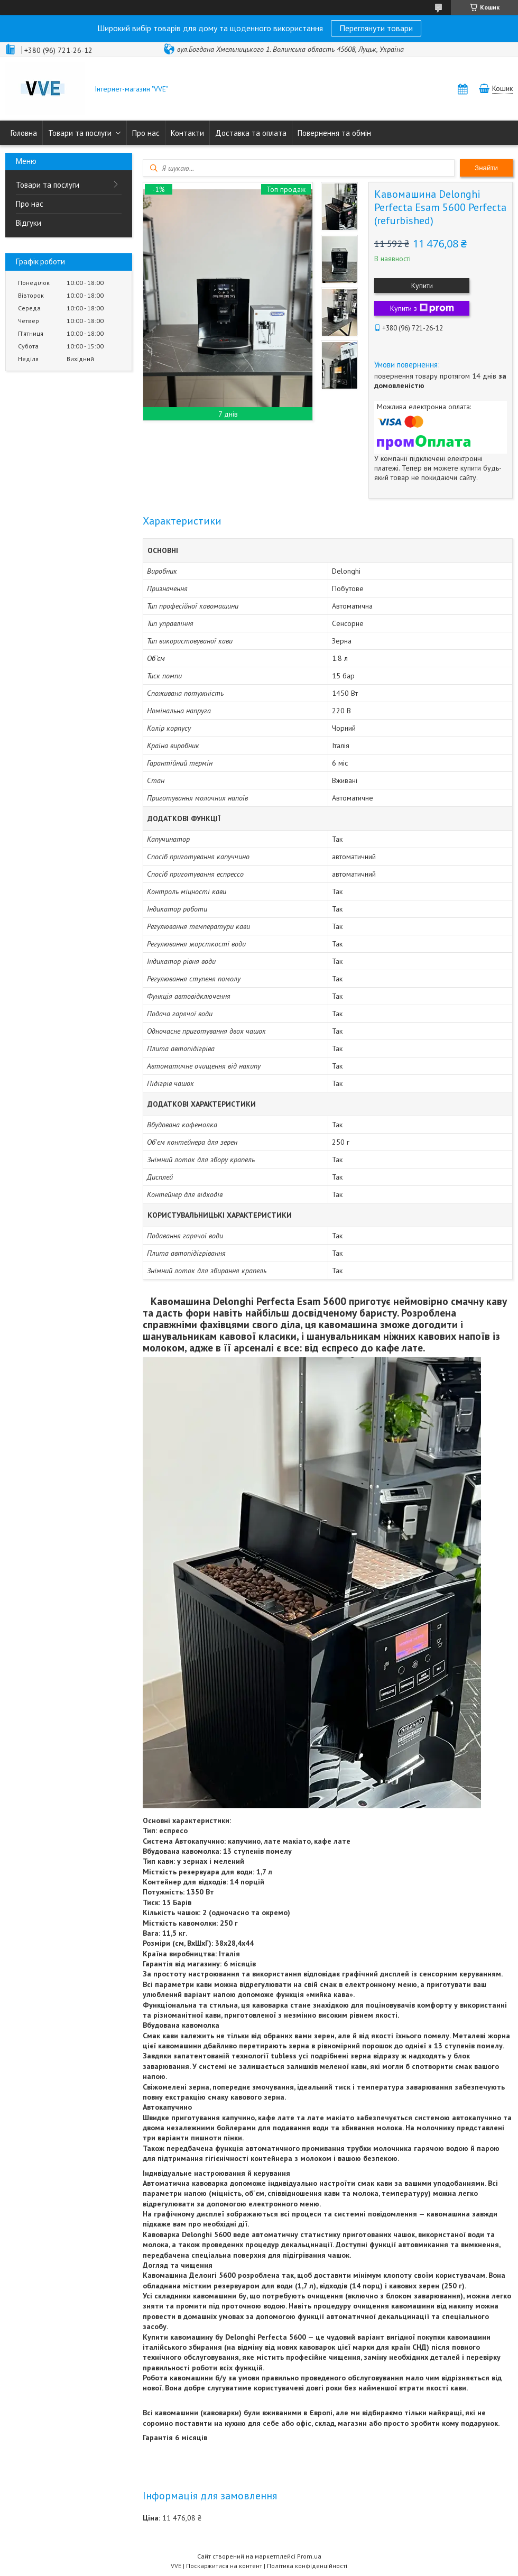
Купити (422, 285)
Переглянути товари (376, 28)
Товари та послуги (80, 133)
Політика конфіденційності (307, 2566)
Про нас (146, 133)
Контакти (187, 133)
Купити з (422, 308)
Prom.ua (309, 2556)
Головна (24, 133)
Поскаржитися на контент (224, 2566)
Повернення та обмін (334, 133)
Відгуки (28, 223)
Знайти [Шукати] (486, 168)
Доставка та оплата (250, 133)
